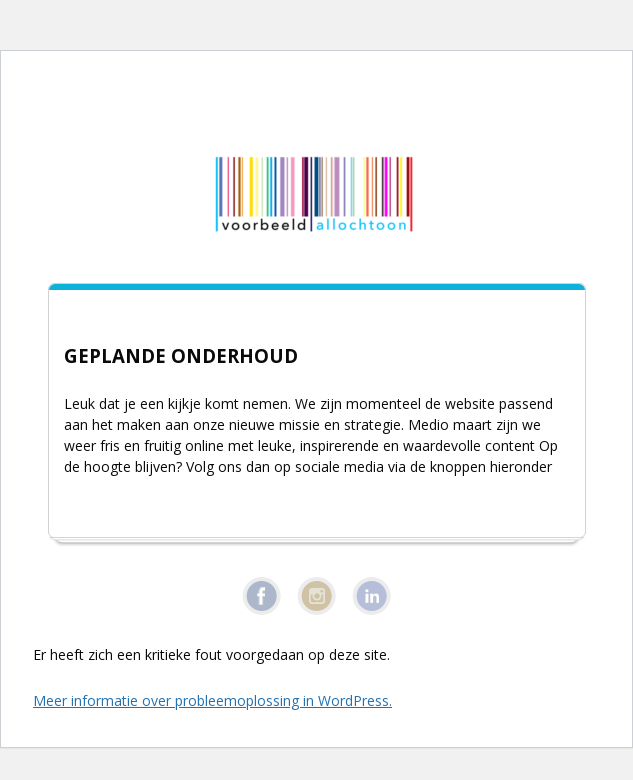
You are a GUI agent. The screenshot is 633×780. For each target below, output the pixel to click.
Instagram (316, 596)
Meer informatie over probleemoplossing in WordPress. (212, 700)
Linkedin (371, 596)
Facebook (261, 596)
